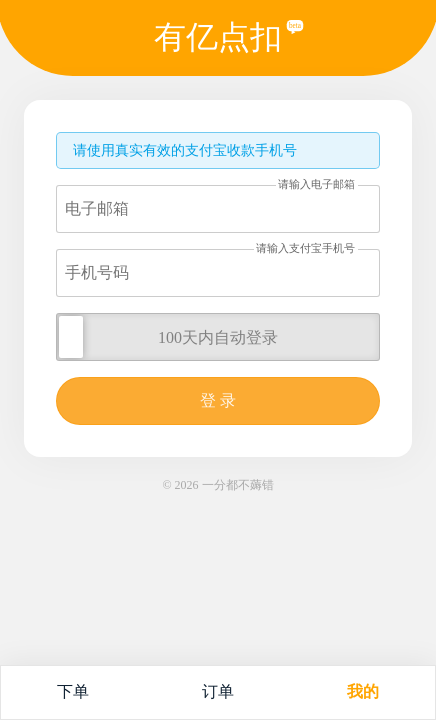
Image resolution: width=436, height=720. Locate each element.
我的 (363, 691)
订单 (218, 691)
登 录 (218, 400)
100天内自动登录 (218, 337)
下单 (73, 691)
